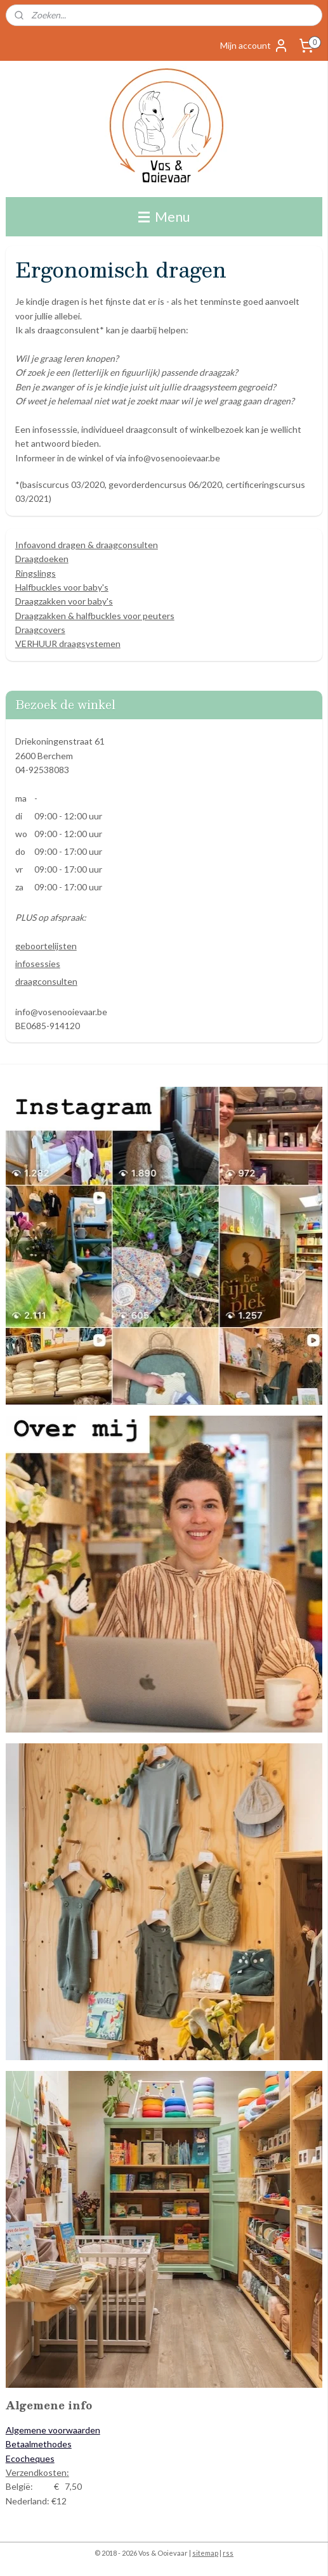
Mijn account (254, 45)
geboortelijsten (46, 945)
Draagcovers (40, 629)
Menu (164, 216)
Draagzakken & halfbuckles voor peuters (94, 615)
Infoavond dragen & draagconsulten (86, 544)
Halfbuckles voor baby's (61, 587)
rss (228, 2553)
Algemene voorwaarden (53, 2430)
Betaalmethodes (39, 2443)
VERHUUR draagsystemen (68, 643)
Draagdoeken (42, 558)
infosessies (37, 963)
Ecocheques (30, 2458)
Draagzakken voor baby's (64, 601)
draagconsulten (46, 981)
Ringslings (35, 572)
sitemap (205, 2553)
